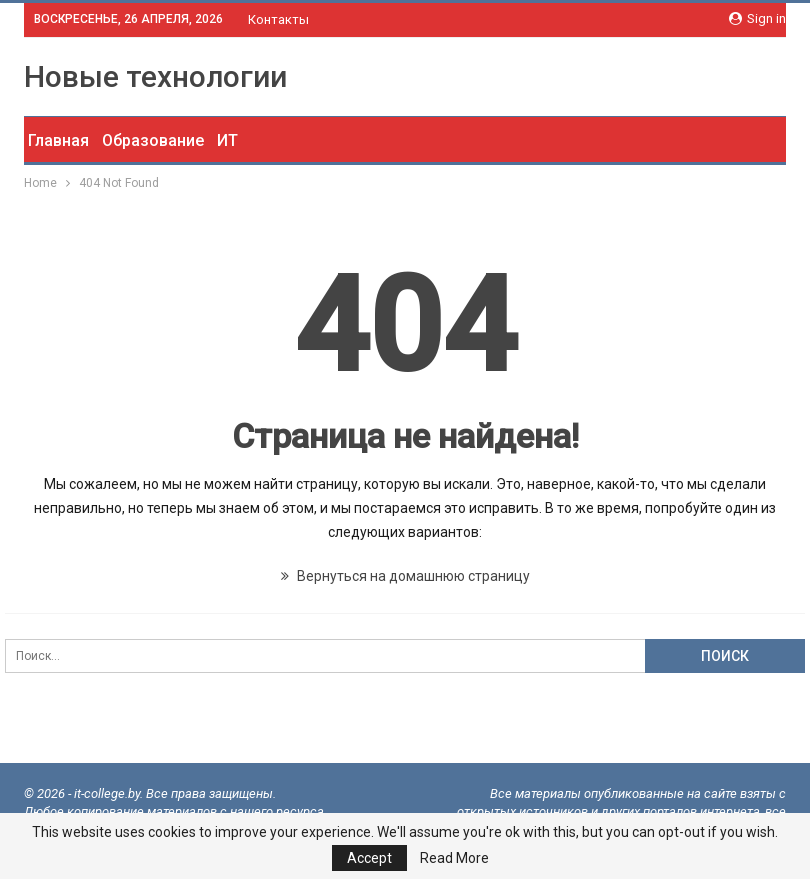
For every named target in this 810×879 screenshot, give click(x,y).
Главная (58, 140)
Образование (153, 140)
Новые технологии (155, 76)
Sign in (757, 18)
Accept (369, 858)
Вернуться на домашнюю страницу (405, 576)
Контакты (278, 19)
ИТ (227, 140)
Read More (454, 858)
